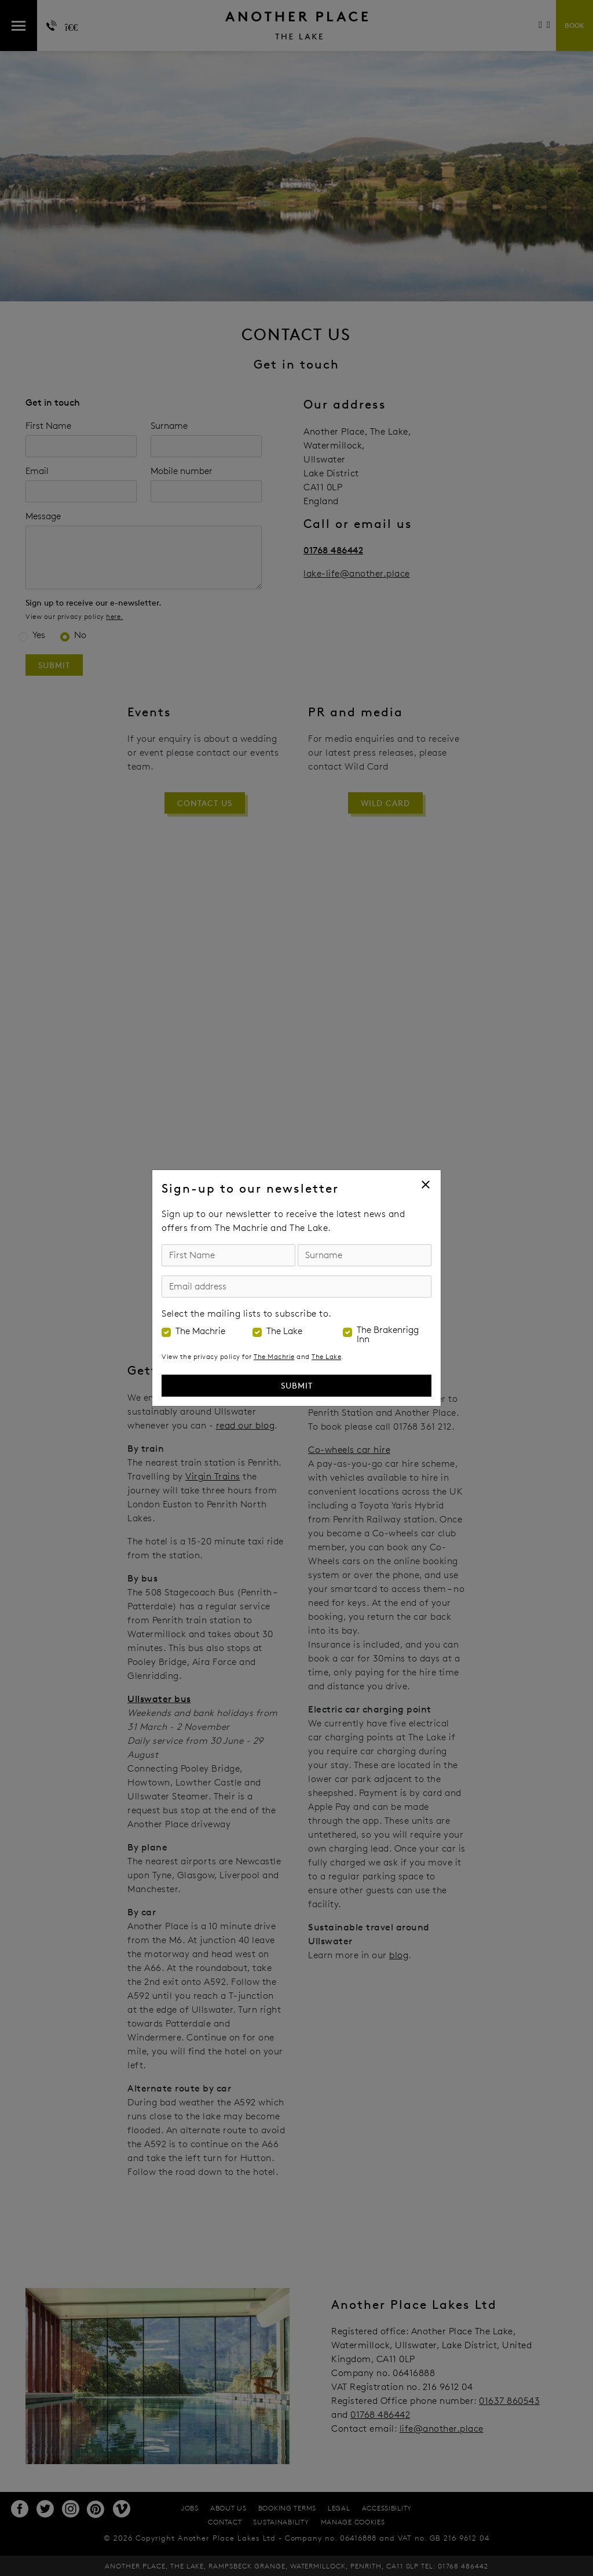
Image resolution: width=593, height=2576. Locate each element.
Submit (297, 1385)
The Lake (284, 1331)
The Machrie (200, 1331)
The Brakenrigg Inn (388, 1334)
